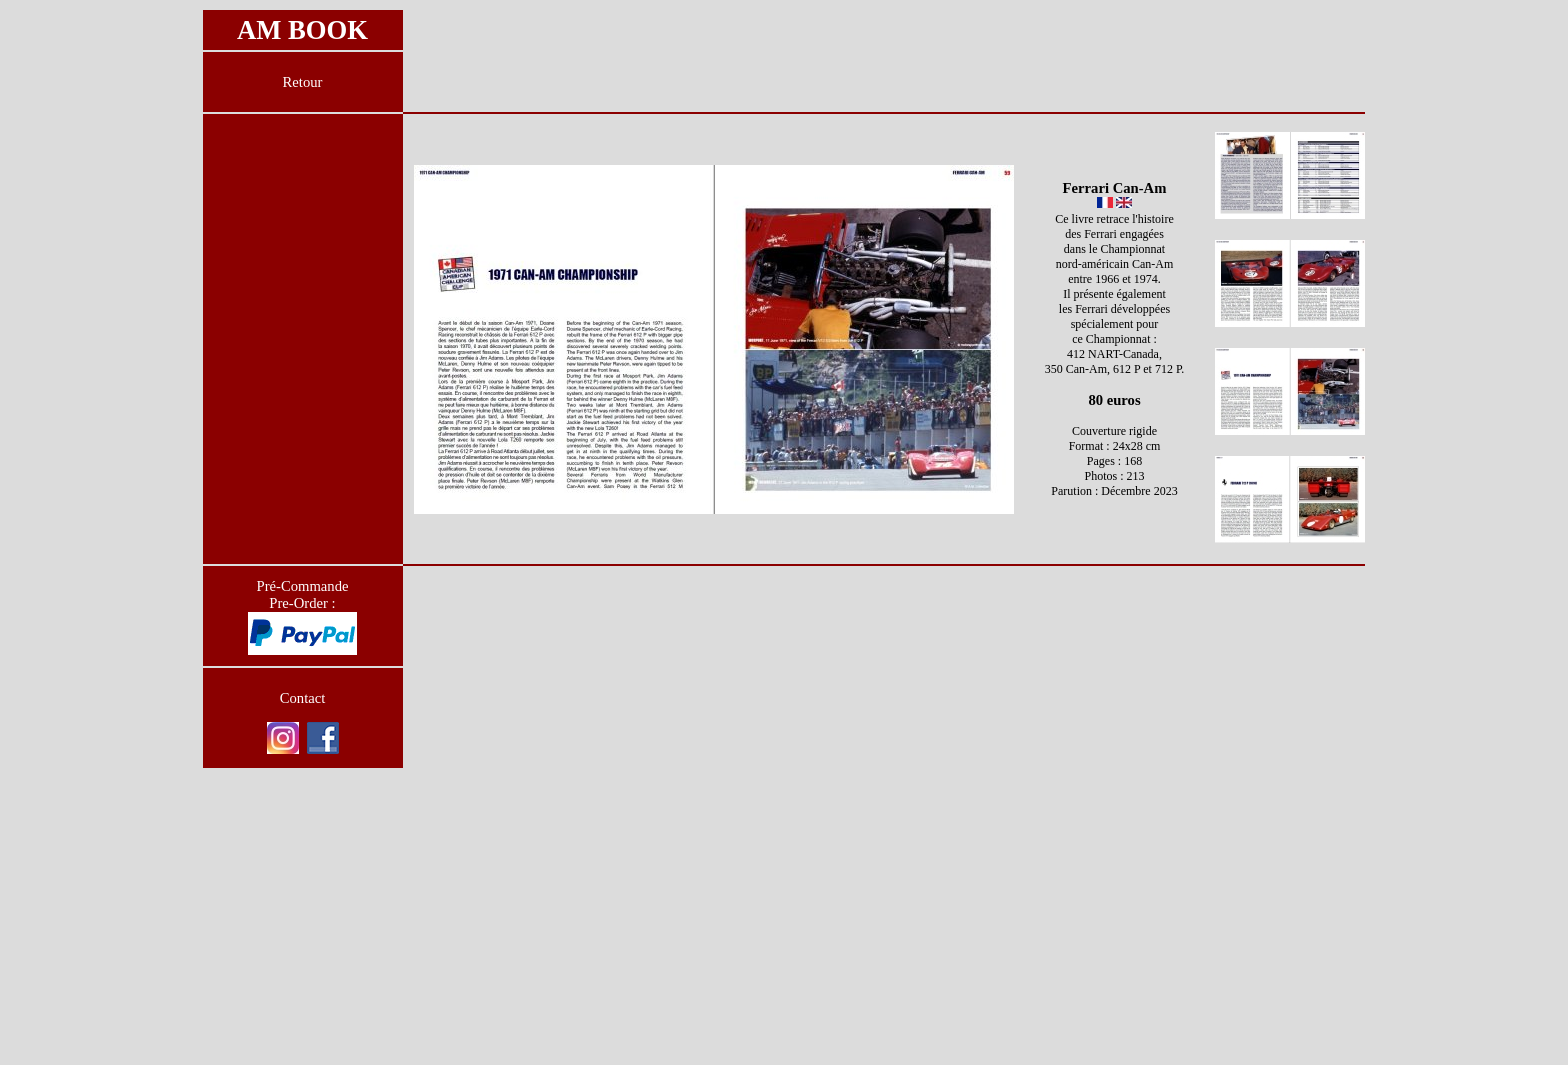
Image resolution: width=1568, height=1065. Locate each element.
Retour (303, 82)
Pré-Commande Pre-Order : (303, 594)
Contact (303, 698)
